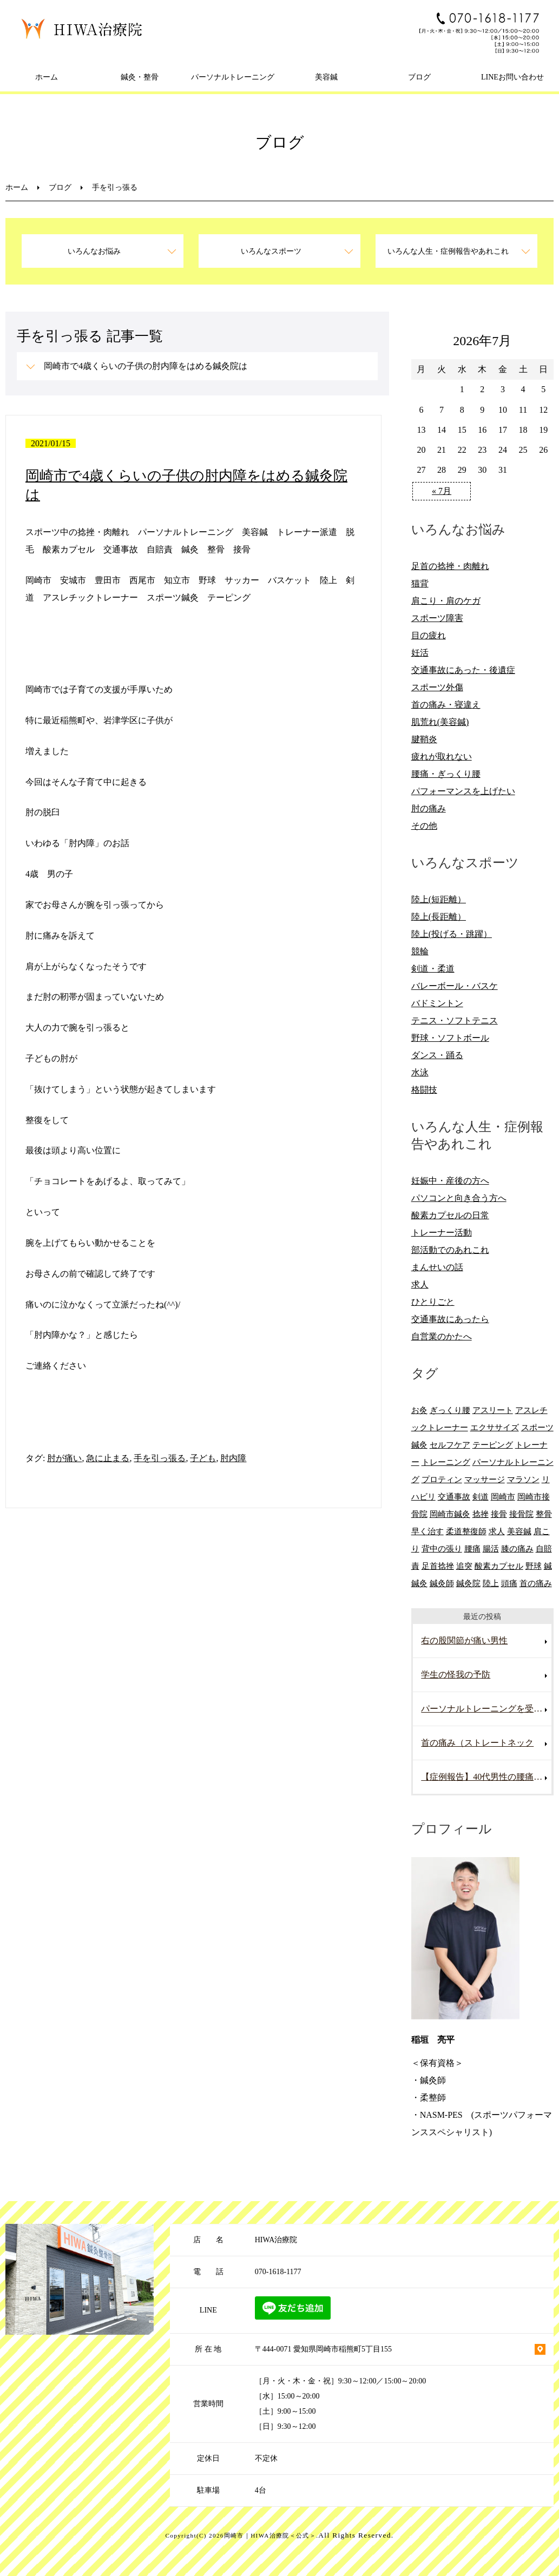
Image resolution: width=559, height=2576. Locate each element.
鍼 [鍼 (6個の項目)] (548, 1565)
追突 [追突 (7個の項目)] (464, 1565)
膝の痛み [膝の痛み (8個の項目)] (517, 1548)
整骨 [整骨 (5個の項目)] (544, 1513)
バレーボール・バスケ (454, 985)
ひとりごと (433, 1301)
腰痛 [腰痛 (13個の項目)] (472, 1548)
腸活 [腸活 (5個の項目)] (491, 1548)
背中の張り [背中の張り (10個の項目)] (442, 1548)
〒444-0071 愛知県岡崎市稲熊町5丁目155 (323, 2349)
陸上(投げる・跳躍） (451, 934)
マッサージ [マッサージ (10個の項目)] (484, 1479)
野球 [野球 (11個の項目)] (533, 1565)
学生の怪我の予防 (455, 1674)
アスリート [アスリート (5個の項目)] (492, 1410)
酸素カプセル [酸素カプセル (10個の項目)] (499, 1565)
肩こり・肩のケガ (446, 600)
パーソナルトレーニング (232, 77)
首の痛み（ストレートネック (477, 1742)
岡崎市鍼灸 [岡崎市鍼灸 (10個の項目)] (450, 1513)
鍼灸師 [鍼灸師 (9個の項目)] (442, 1583)
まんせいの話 (437, 1267)
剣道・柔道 (433, 968)
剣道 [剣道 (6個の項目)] (480, 1496)
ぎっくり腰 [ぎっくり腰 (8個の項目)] (450, 1410)
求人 (420, 1284)
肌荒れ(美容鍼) (440, 721)
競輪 (420, 951)
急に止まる (107, 1458)
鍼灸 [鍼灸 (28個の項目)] (419, 1583)
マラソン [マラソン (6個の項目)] (523, 1479)
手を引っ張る (160, 1458)
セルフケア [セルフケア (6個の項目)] (450, 1444)
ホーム (46, 77)
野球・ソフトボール (450, 1037)
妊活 (420, 652)
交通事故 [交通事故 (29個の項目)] (454, 1496)
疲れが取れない (441, 756)
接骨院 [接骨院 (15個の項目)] (521, 1513)
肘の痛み (428, 808)
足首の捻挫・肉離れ (450, 566)
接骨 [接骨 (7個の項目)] (499, 1513)
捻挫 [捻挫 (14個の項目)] (480, 1513)
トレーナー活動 (441, 1232)
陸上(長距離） (438, 916)
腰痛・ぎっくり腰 (446, 773)
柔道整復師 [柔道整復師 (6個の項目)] (466, 1531)
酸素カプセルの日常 (450, 1215)
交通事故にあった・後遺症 (463, 670)
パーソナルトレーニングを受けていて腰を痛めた (486, 1708)
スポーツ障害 (437, 618)
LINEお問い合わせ (512, 77)
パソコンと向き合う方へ (459, 1198)
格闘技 (424, 1089)
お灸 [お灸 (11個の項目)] (419, 1410)
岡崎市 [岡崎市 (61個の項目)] (503, 1496)
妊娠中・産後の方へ (450, 1180)
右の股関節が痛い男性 (464, 1640)
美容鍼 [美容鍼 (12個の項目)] (519, 1531)
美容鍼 (326, 77)
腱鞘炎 (424, 739)
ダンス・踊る (437, 1055)
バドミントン (437, 1003)
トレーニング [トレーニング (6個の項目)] (446, 1462)
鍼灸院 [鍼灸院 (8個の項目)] (468, 1583)
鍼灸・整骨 (140, 77)
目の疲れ (428, 635)
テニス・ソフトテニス (454, 1020)
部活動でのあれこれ (450, 1249)
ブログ (419, 77)
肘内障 (233, 1458)
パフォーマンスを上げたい (463, 791)
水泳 (420, 1072)
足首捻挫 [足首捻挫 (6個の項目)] (438, 1565)
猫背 (420, 583)
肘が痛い (64, 1458)
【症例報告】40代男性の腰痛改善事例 (486, 1776)
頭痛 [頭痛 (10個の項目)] (509, 1583)
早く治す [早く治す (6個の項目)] (427, 1531)
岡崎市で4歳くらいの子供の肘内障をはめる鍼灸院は (145, 366)
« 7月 (441, 491)
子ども (203, 1458)
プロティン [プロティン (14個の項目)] (442, 1479)
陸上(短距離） (438, 899)
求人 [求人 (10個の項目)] (497, 1531)
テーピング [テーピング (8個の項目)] (492, 1444)
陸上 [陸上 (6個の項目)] (491, 1583)
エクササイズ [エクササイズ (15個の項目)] (494, 1427)
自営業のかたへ (441, 1336)
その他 (424, 825)
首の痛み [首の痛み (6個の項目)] (535, 1583)
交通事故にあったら (450, 1319)
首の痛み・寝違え (446, 704)
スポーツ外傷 (437, 687)
